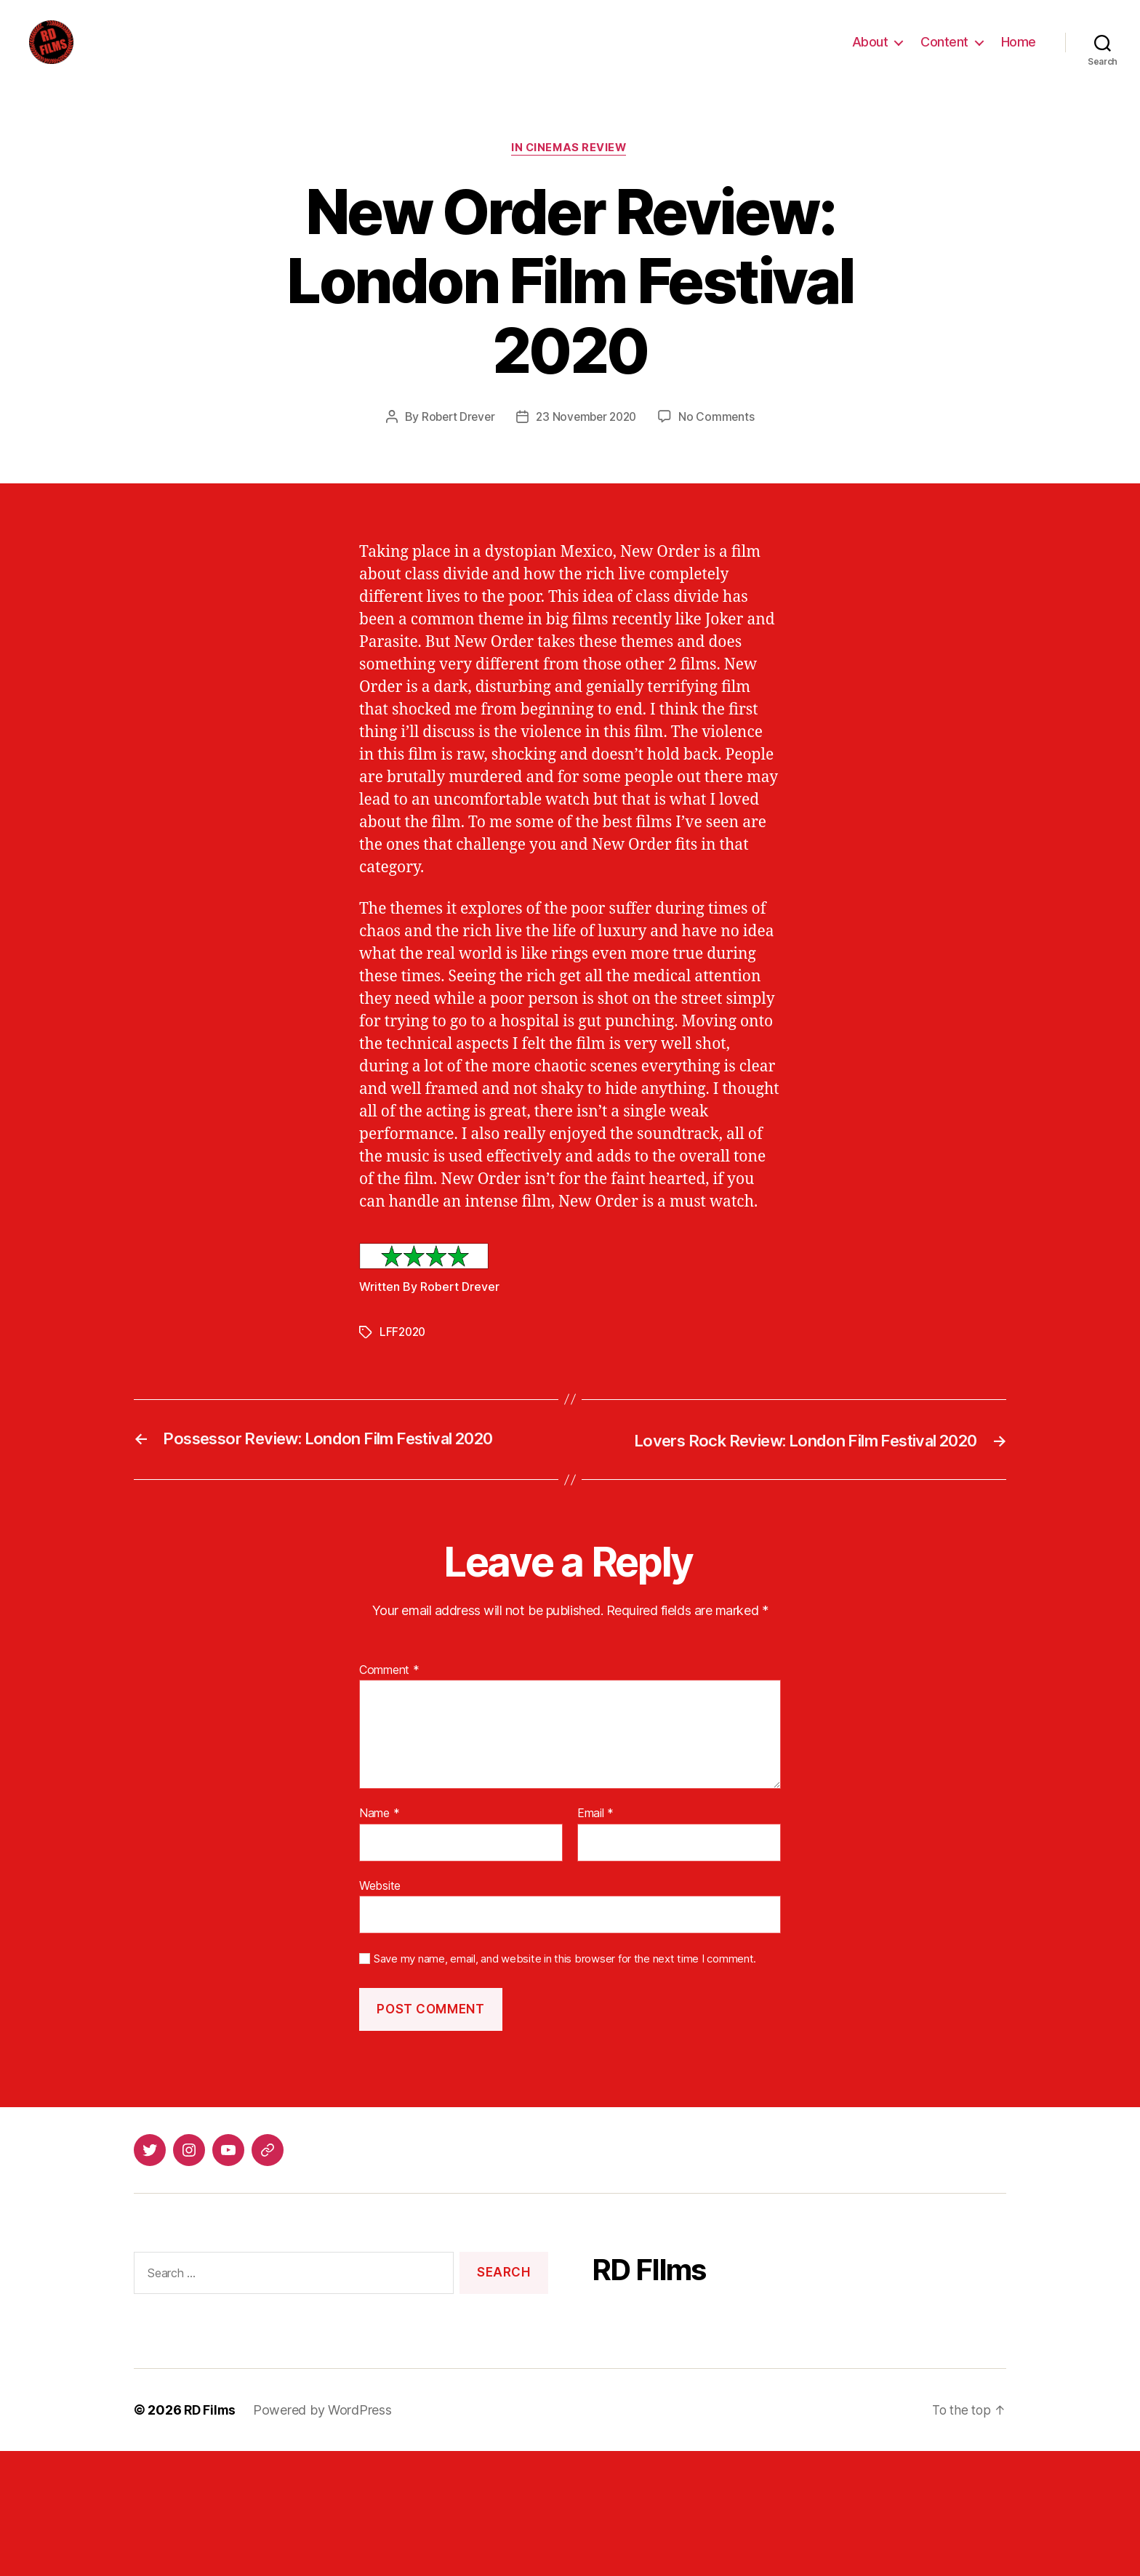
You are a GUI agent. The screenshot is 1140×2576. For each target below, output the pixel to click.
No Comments (721, 439)
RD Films (211, 2432)
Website (380, 1908)
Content (944, 52)
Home (1018, 52)
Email (595, 1836)
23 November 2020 (587, 439)
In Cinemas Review (569, 170)
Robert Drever (455, 439)
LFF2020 (404, 1355)
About (870, 52)
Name (379, 1836)
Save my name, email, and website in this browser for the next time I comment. (565, 1981)
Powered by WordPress (324, 2432)
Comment (389, 1692)
